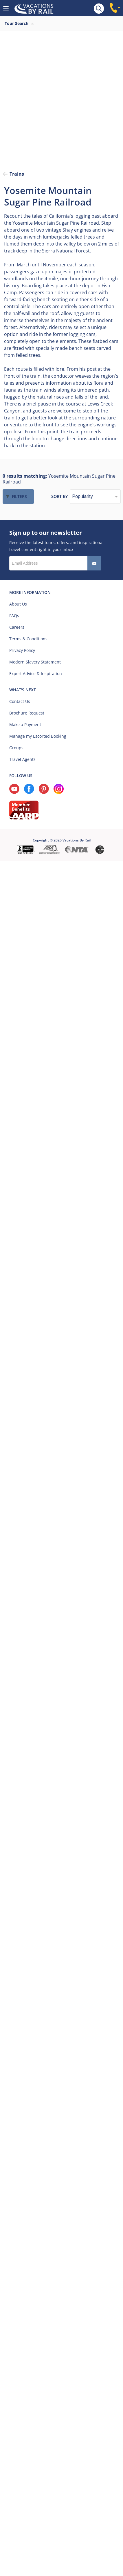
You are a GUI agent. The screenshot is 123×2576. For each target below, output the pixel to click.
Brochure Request (26, 713)
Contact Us (19, 701)
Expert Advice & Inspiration (35, 673)
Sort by (59, 496)
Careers (16, 627)
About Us (18, 604)
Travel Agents (22, 759)
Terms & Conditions (28, 638)
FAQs (14, 615)
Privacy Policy (22, 650)
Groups (16, 747)
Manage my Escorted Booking (37, 736)
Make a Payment (25, 724)
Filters (19, 496)
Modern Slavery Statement (35, 662)
